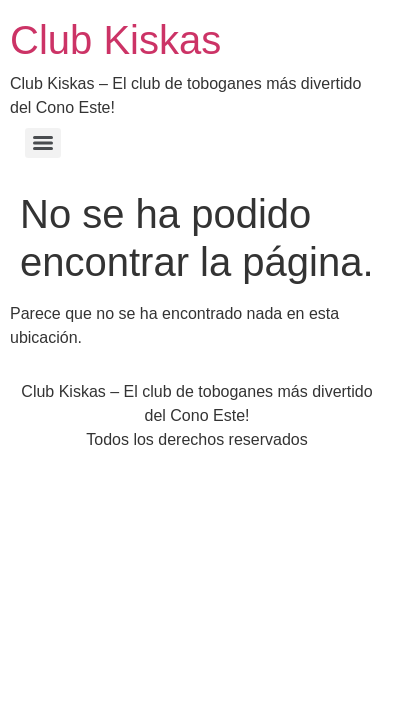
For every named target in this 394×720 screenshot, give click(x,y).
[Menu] (43, 143)
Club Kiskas (115, 40)
